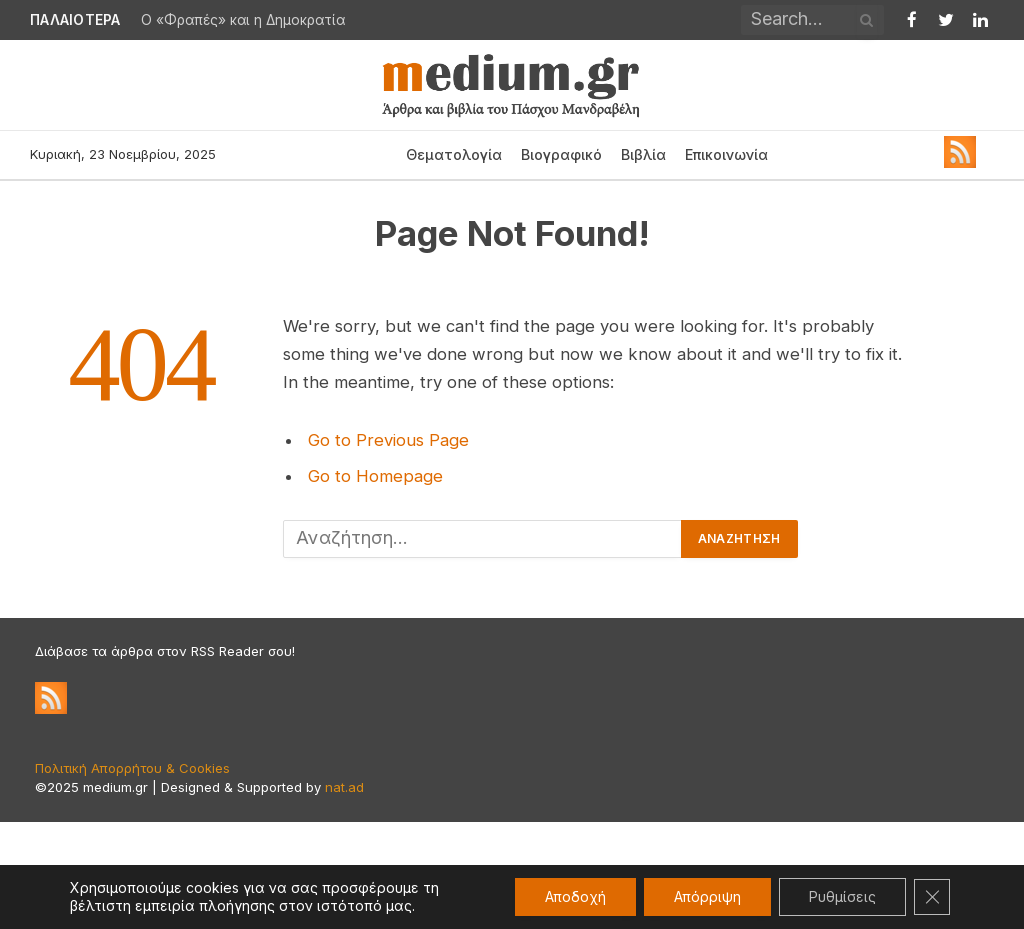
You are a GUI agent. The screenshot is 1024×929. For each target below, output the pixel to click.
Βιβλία (643, 154)
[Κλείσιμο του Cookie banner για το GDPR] (932, 897)
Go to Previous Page (388, 440)
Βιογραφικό (561, 154)
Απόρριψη (707, 896)
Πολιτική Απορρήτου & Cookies (132, 768)
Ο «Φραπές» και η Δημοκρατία (243, 20)
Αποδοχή (575, 896)
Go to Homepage (375, 476)
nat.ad (344, 787)
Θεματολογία (454, 154)
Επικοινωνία (726, 154)
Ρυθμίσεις (842, 896)
